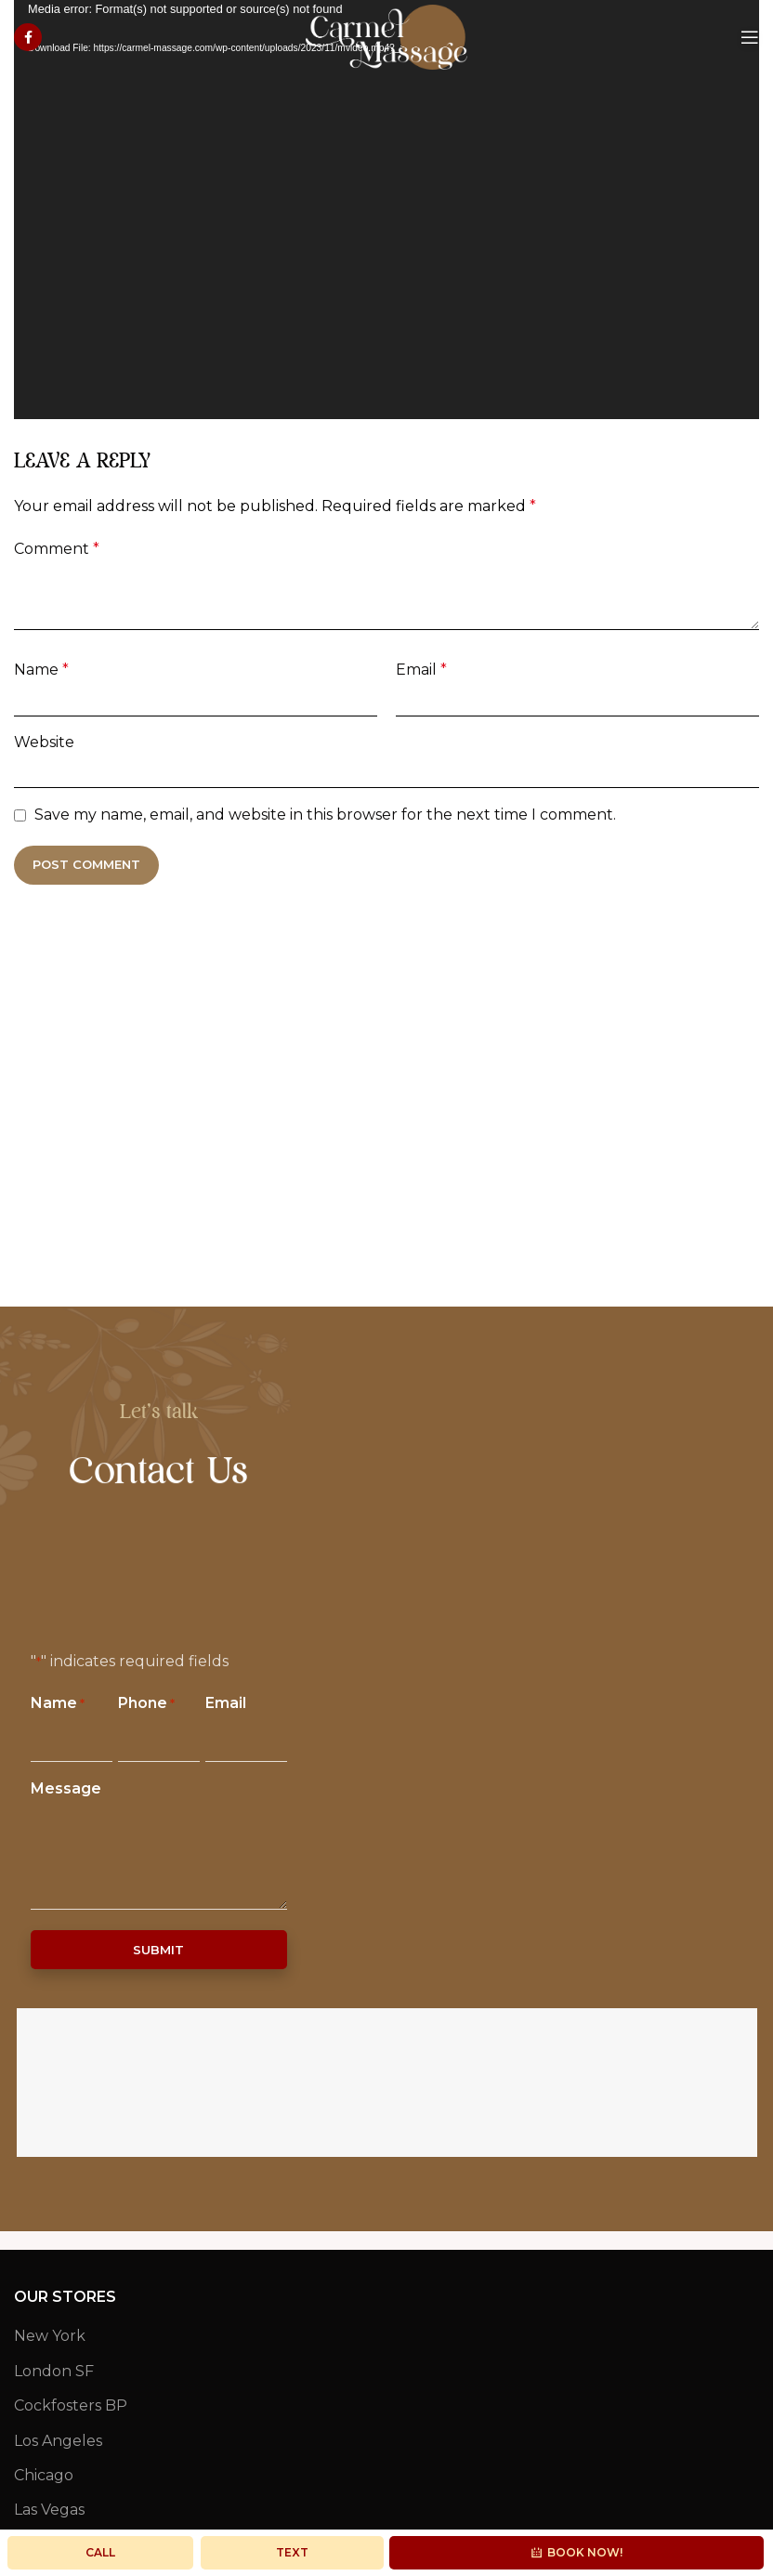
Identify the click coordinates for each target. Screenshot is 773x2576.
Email (421, 669)
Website (44, 742)
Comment (56, 549)
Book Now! (576, 2552)
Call (100, 2552)
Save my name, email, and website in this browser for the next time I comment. (325, 814)
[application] (386, 209)
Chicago (43, 2475)
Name (41, 669)
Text (292, 2552)
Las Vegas (49, 2509)
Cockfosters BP (70, 2405)
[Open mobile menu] (749, 37)
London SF (54, 2371)
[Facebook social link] (28, 37)
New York (49, 2336)
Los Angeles (58, 2441)
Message (66, 1788)
